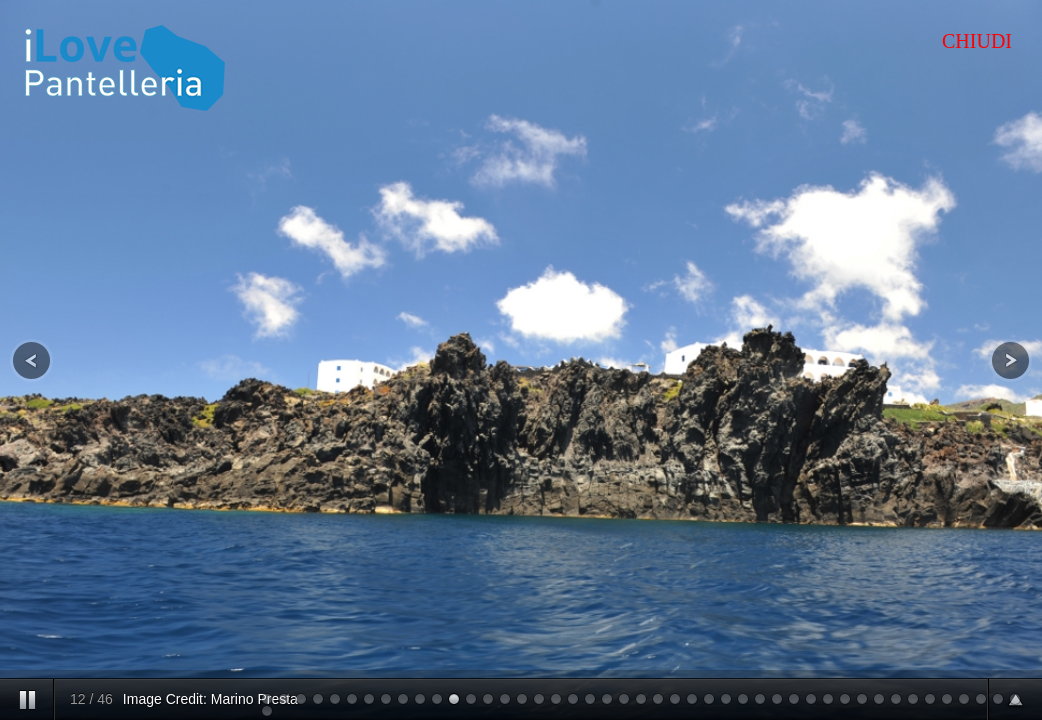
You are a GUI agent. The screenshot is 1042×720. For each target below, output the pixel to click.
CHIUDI (977, 41)
